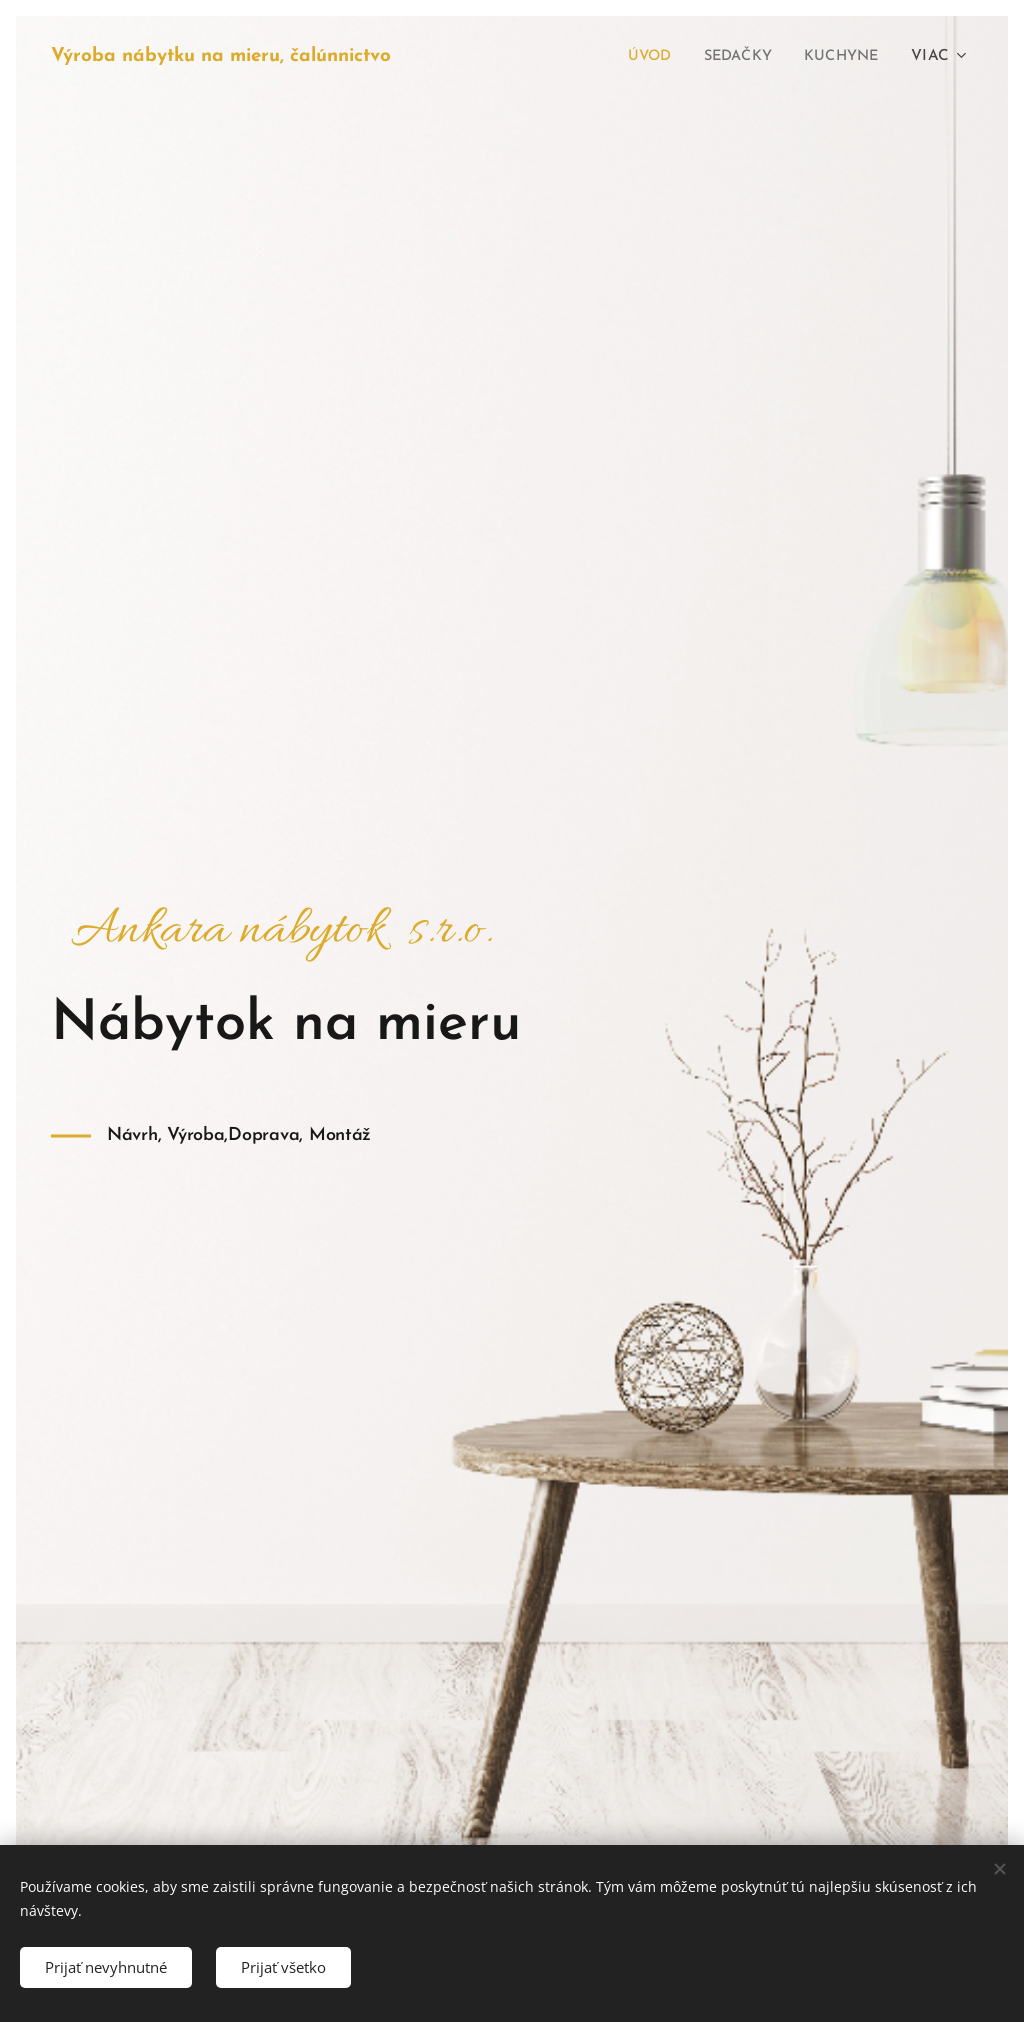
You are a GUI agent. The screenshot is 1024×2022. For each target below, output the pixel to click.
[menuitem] (636, 57)
